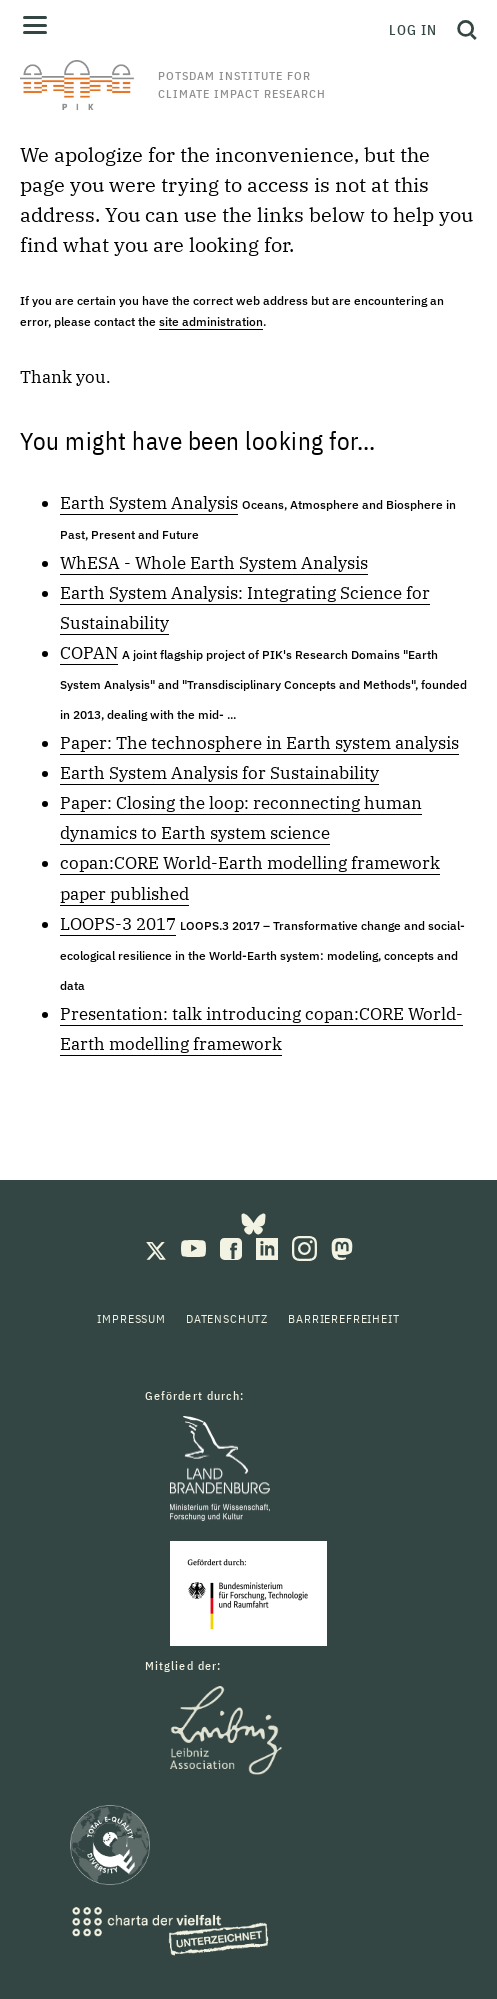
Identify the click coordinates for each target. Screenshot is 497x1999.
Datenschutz (227, 1318)
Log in (413, 30)
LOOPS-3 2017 (118, 924)
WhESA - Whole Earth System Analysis (214, 563)
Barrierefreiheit (343, 1318)
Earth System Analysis (149, 503)
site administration (211, 321)
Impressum (131, 1318)
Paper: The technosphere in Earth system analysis (259, 743)
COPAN (89, 653)
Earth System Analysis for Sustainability (219, 773)
